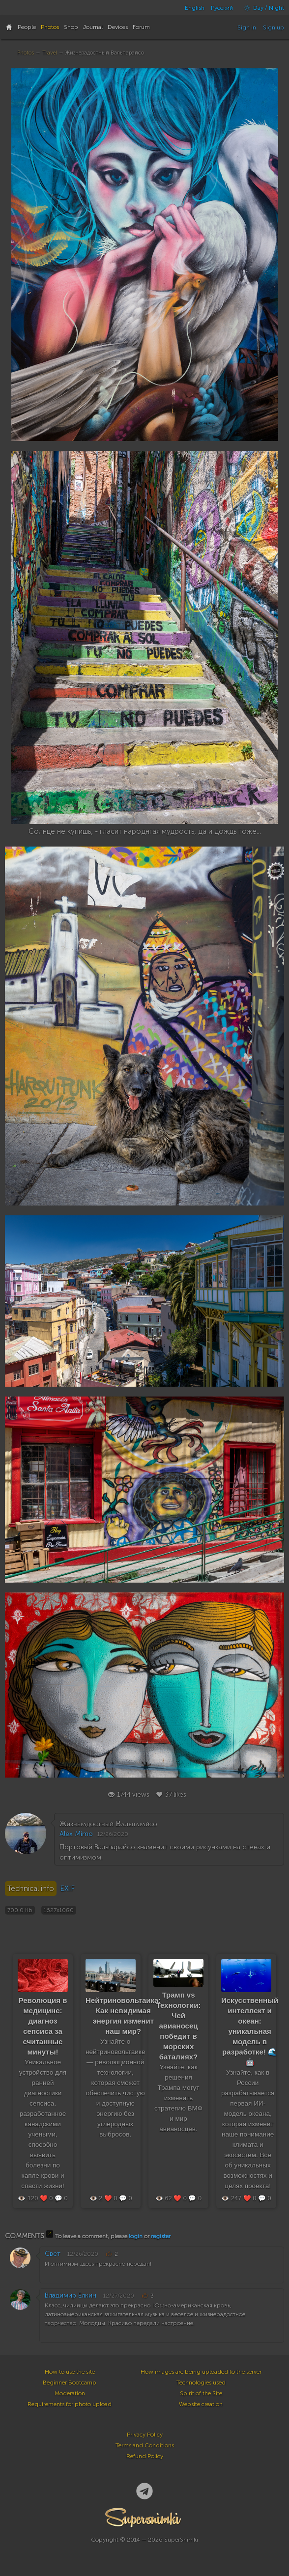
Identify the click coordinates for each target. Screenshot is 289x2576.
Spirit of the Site (201, 2393)
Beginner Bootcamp (69, 2382)
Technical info (30, 1888)
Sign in (246, 27)
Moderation (70, 2393)
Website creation (201, 2404)
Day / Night (261, 7)
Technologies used (201, 2382)
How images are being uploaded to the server (201, 2371)
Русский (222, 7)
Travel (49, 53)
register (161, 2236)
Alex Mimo (76, 1834)
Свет (52, 2253)
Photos (25, 53)
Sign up (273, 27)
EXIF (67, 1888)
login (136, 2236)
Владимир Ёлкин (70, 2295)
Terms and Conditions (145, 2445)
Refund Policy (144, 2456)
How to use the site (70, 2371)
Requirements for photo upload (70, 2404)
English (194, 7)
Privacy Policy (145, 2434)
